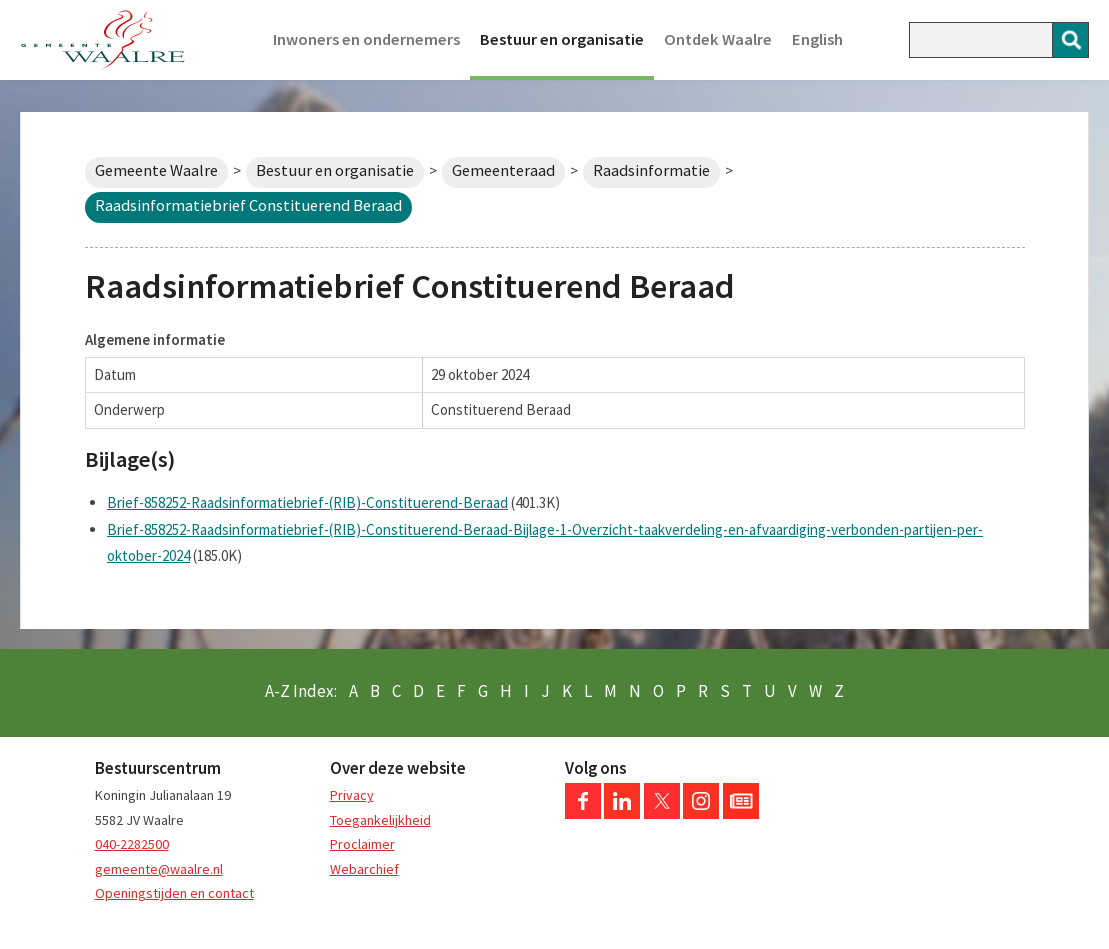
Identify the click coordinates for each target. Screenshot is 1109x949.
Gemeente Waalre (156, 170)
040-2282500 (132, 844)
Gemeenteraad (503, 170)
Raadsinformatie (651, 170)
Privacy (352, 795)
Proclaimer (362, 844)
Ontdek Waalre (718, 39)
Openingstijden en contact (174, 893)
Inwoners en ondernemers (366, 39)
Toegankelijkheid (380, 820)
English (817, 39)
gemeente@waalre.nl (159, 869)
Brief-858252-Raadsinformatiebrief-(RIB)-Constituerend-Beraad (307, 502)
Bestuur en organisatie (562, 39)
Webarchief (364, 869)
